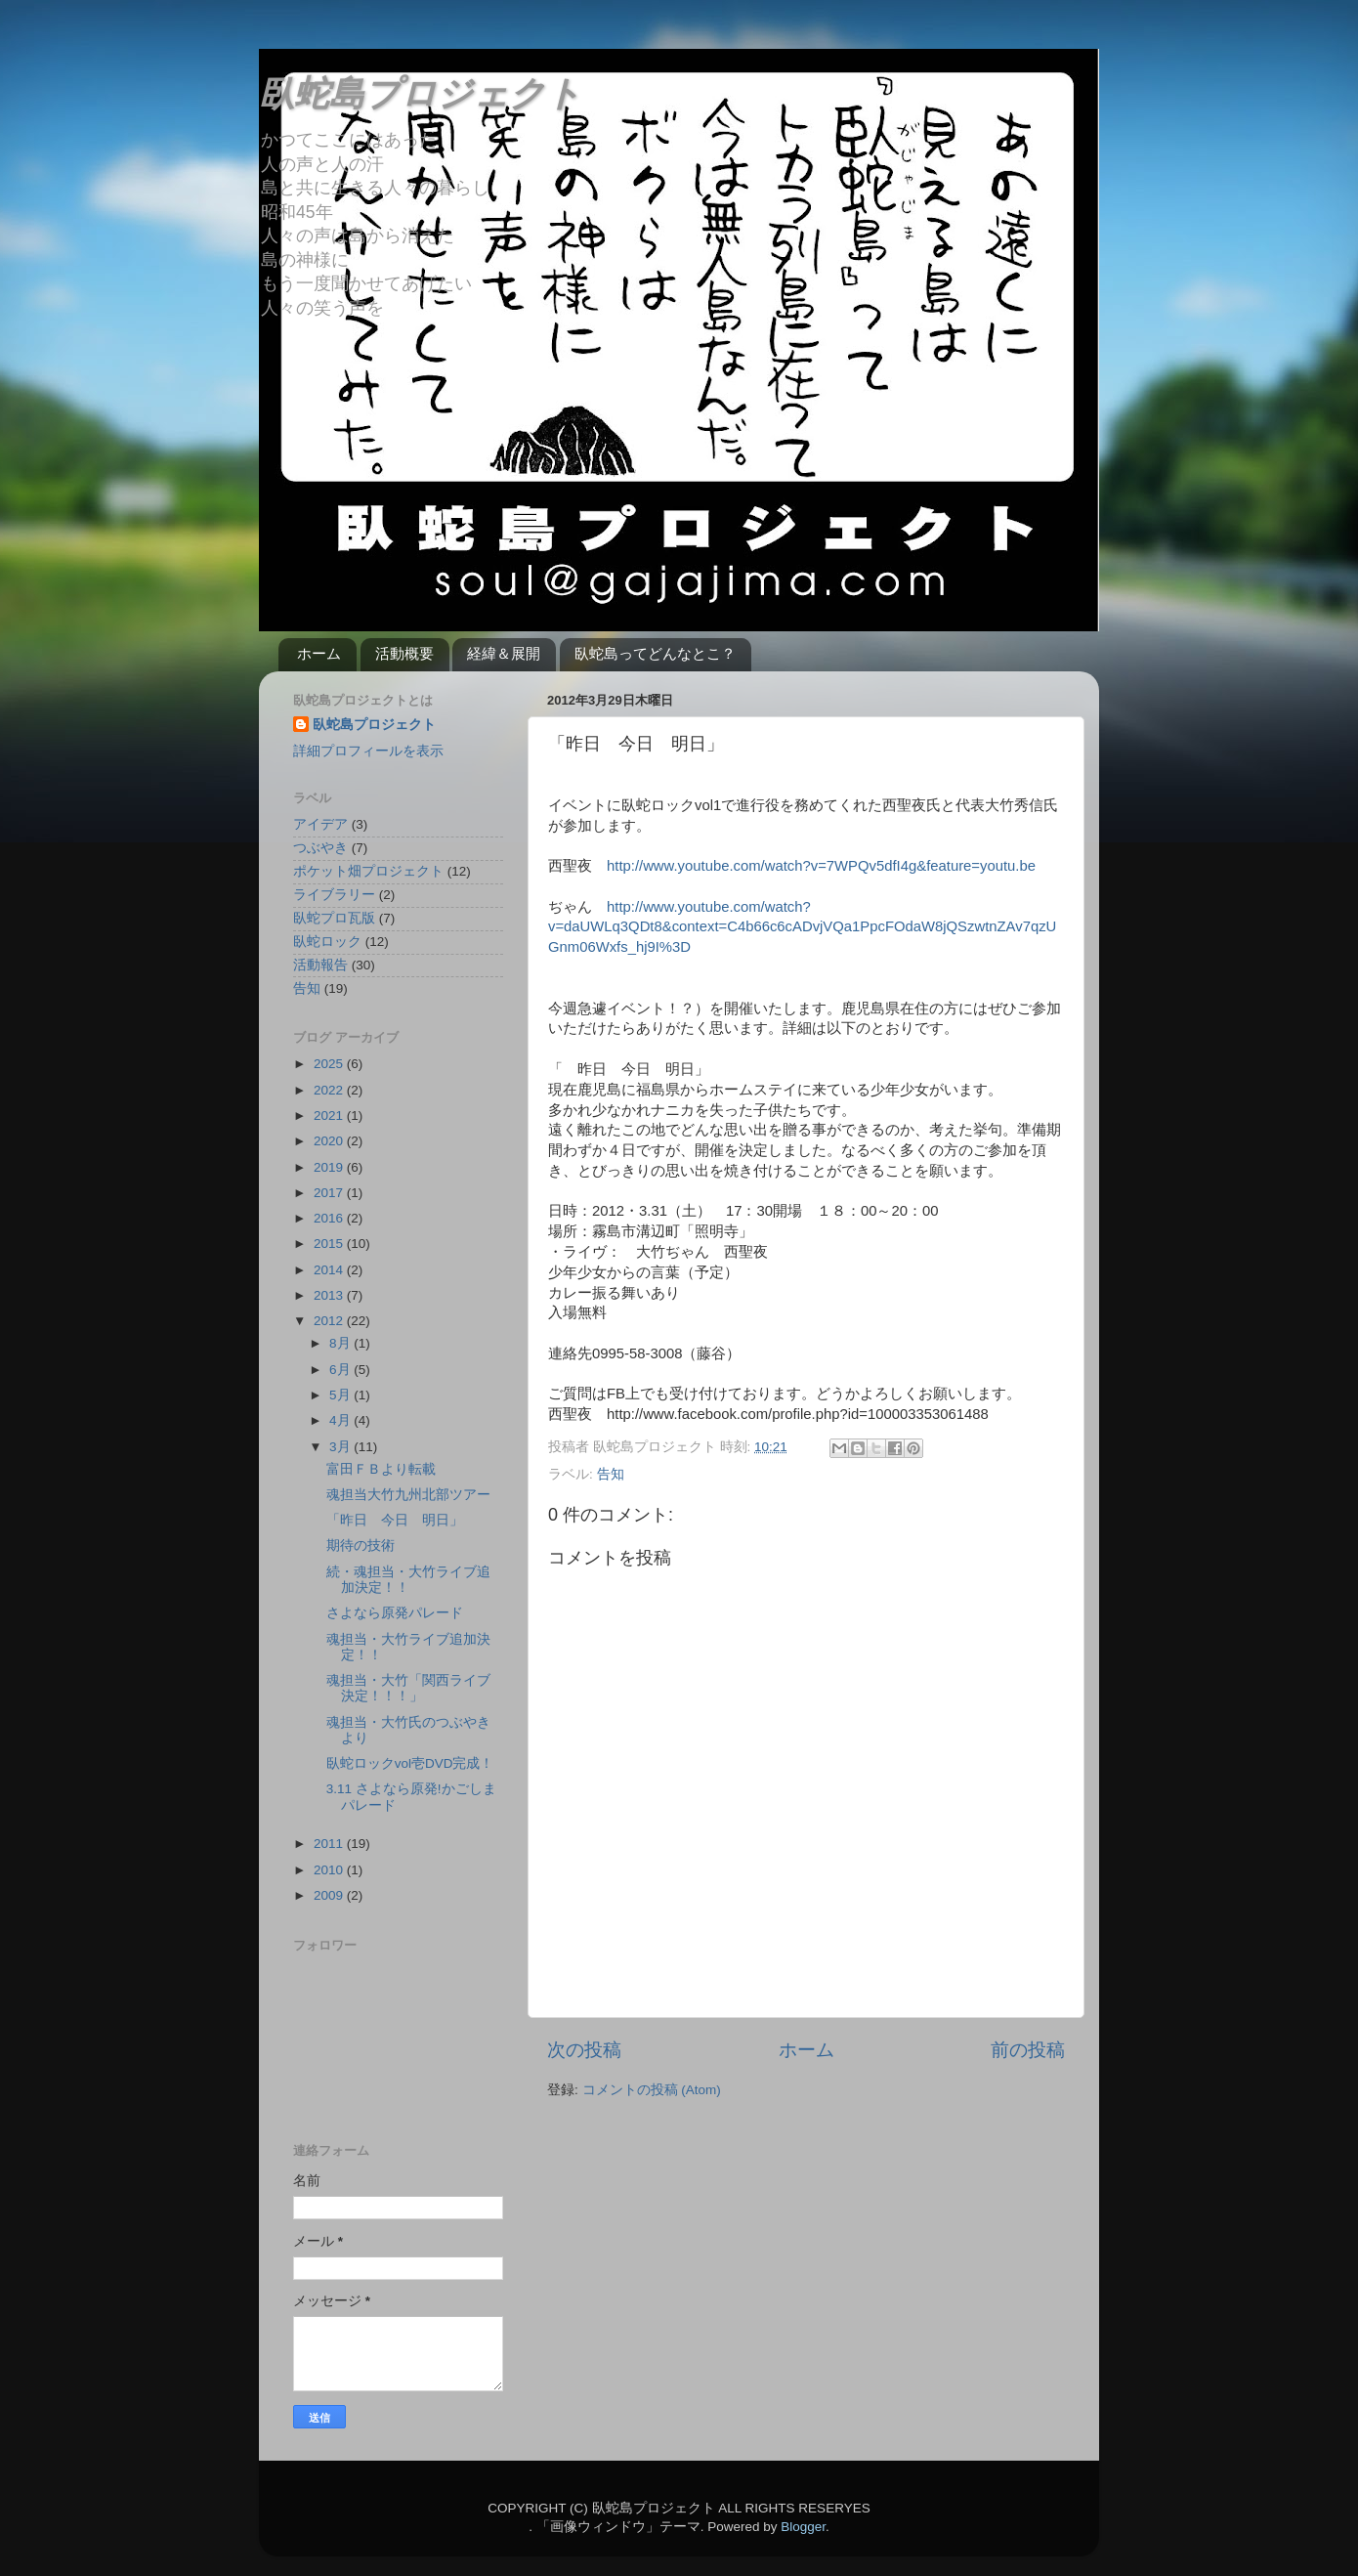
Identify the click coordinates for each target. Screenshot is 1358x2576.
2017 (330, 1192)
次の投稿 (584, 2049)
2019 (330, 1167)
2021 (330, 1115)
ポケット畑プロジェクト (368, 871)
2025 (330, 1063)
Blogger (803, 2526)
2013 (330, 1295)
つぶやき (320, 847)
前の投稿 (1028, 2049)
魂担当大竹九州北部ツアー (408, 1494)
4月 (341, 1420)
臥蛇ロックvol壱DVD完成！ (410, 1763)
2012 (330, 1320)
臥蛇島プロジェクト (420, 93)
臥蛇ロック (327, 941)
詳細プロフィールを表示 (368, 751)
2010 (330, 1870)
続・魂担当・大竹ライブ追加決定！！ (408, 1580)
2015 (330, 1243)
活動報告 (320, 965)
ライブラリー (334, 894)
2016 (330, 1218)
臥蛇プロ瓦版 (334, 918)
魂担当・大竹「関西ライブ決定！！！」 (408, 1688)
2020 (330, 1141)
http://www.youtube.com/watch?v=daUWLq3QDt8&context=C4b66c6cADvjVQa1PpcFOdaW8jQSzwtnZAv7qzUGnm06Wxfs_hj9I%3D (802, 927)
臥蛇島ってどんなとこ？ (655, 653)
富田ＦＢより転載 (381, 1469)
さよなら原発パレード (394, 1613)
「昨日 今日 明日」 (394, 1520)
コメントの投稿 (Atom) (651, 2089)
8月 (341, 1343)
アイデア (320, 824)
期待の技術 (360, 1545)
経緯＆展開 (503, 653)
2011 (330, 1843)
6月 (341, 1369)
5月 (341, 1395)
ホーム (319, 653)
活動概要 (404, 653)
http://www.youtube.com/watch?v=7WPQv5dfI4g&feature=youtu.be (821, 866)
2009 (330, 1895)
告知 (610, 1474)
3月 (341, 1446)
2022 (330, 1090)
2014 (330, 1270)
